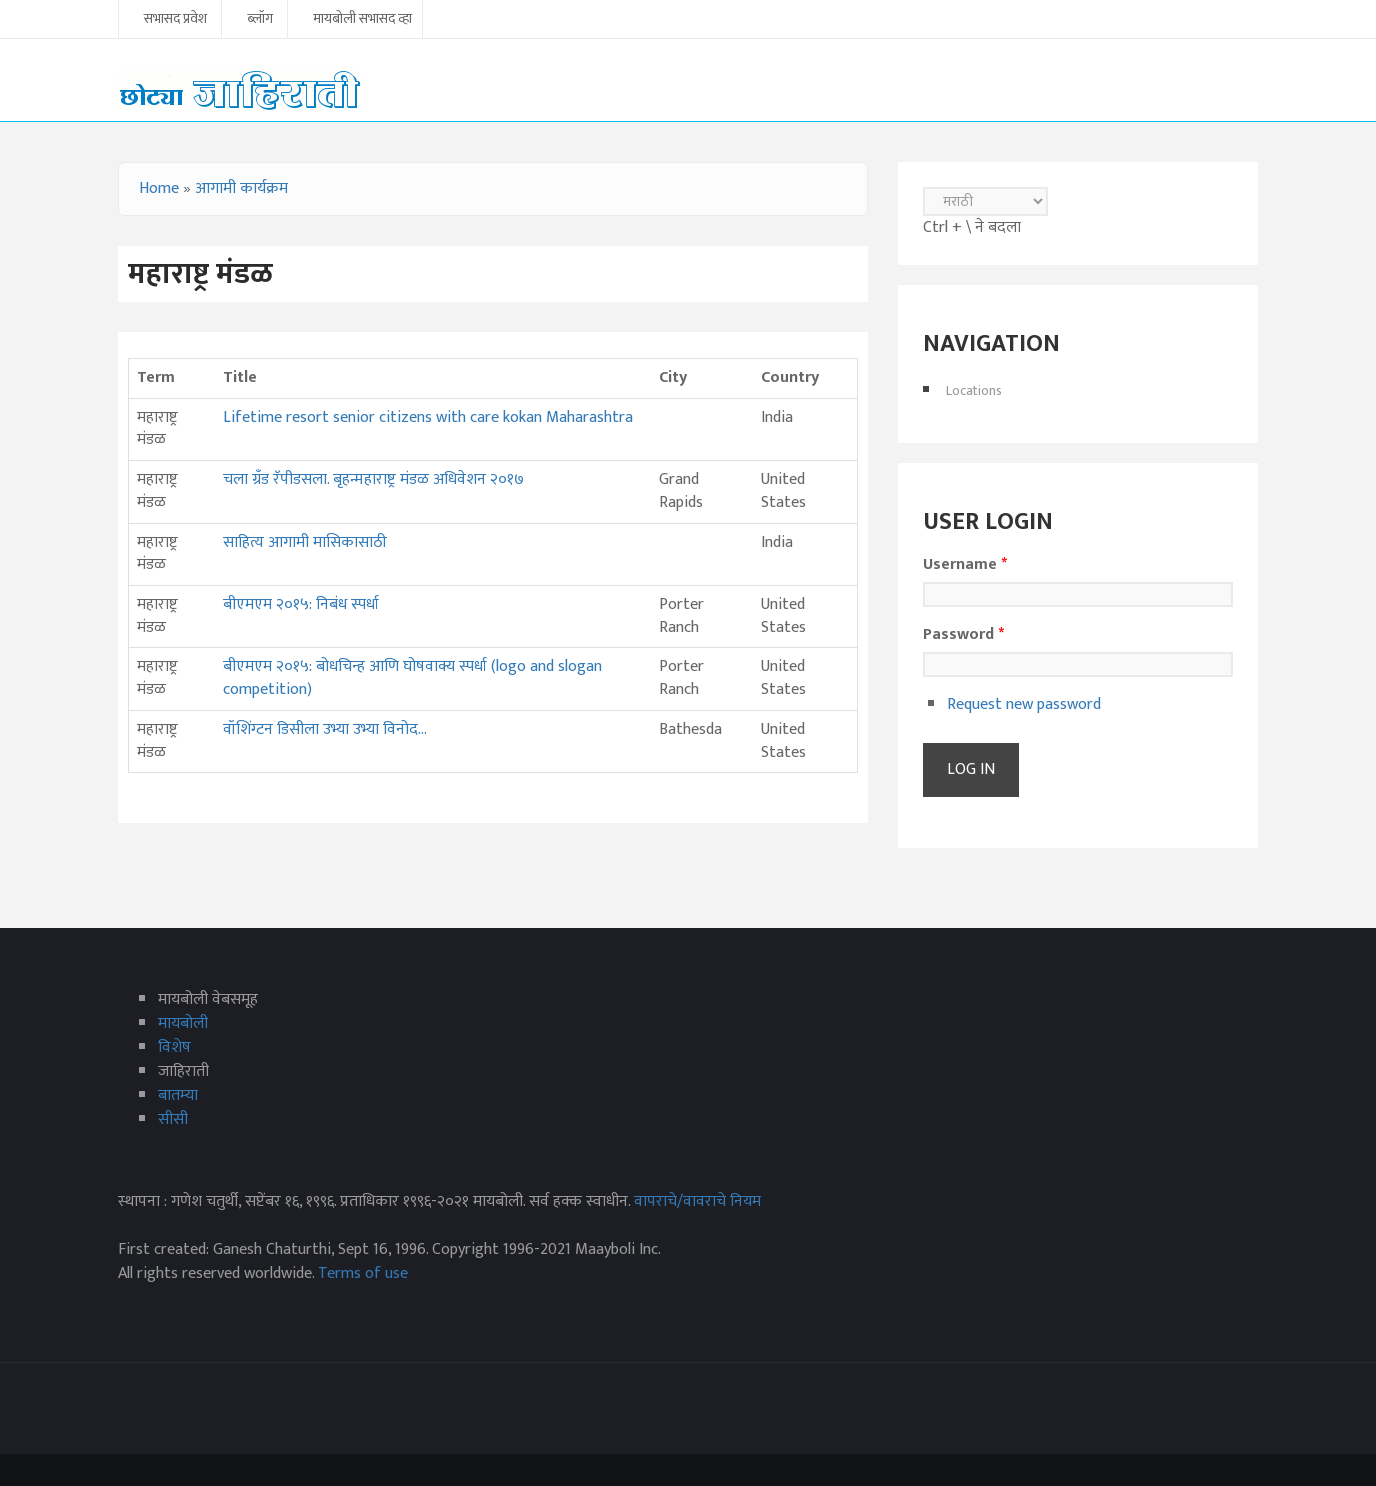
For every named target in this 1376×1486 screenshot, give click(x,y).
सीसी (173, 1119)
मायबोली (183, 1023)
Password (963, 635)
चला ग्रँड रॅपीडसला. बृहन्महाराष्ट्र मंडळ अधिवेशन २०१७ (373, 479)
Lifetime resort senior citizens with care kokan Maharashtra (428, 417)
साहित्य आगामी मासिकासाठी (305, 542)
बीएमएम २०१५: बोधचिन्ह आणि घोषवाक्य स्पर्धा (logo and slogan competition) (412, 678)
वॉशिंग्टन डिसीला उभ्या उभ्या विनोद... (325, 729)
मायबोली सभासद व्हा (362, 20)
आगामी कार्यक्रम (241, 188)
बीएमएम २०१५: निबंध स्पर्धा (301, 604)
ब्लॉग (260, 20)
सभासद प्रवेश (175, 20)
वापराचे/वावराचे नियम (697, 1201)
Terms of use (363, 1273)
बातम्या (178, 1095)
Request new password (1024, 704)
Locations (974, 390)
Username (965, 565)
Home (159, 188)
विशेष (174, 1047)
